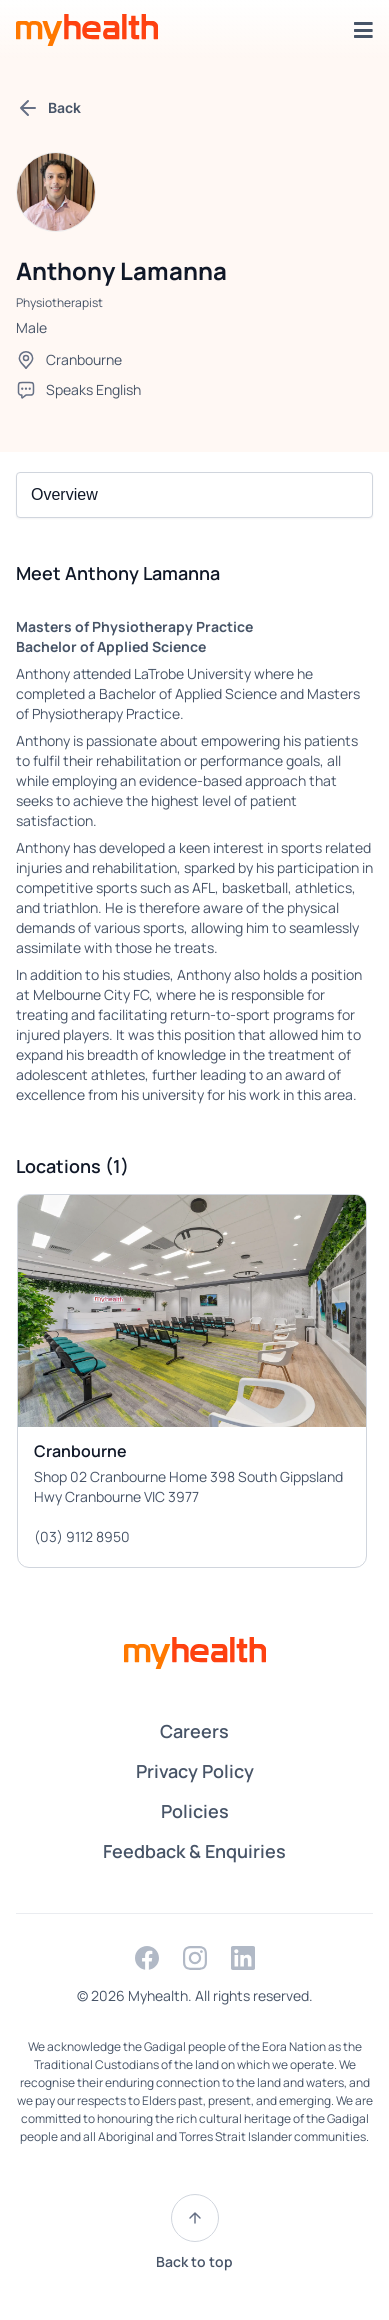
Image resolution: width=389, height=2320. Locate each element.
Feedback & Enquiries (194, 1851)
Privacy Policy (195, 1771)
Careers (194, 1731)
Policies (195, 1811)
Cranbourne (84, 359)
